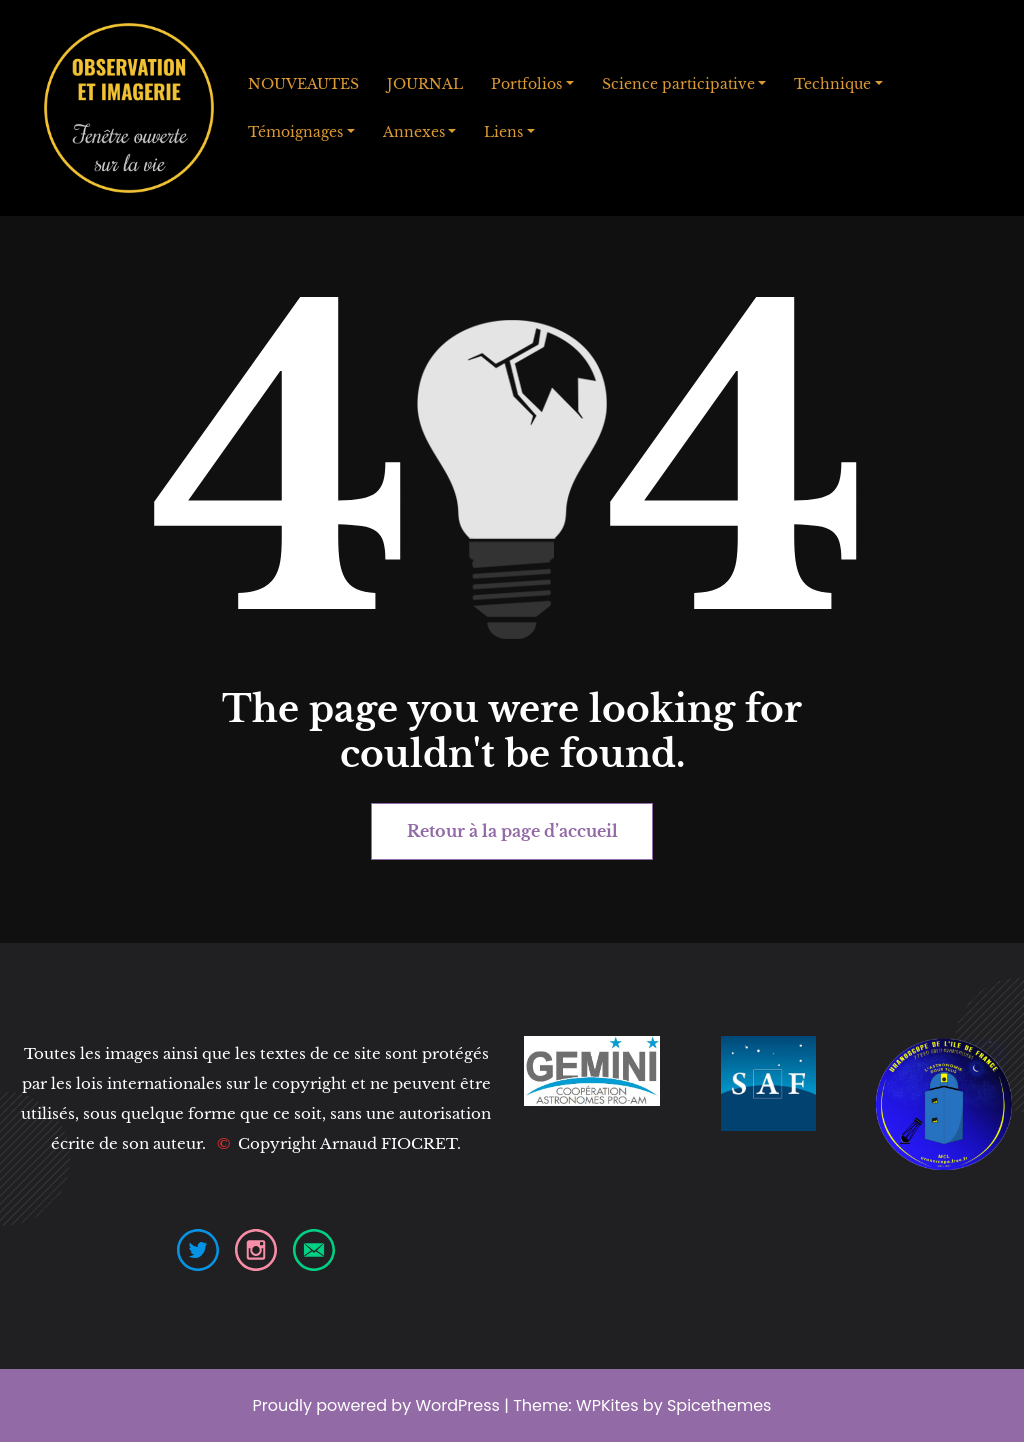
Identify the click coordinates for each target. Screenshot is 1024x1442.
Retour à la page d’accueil (512, 831)
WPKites (609, 1405)
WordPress (457, 1405)
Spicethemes (719, 1405)
